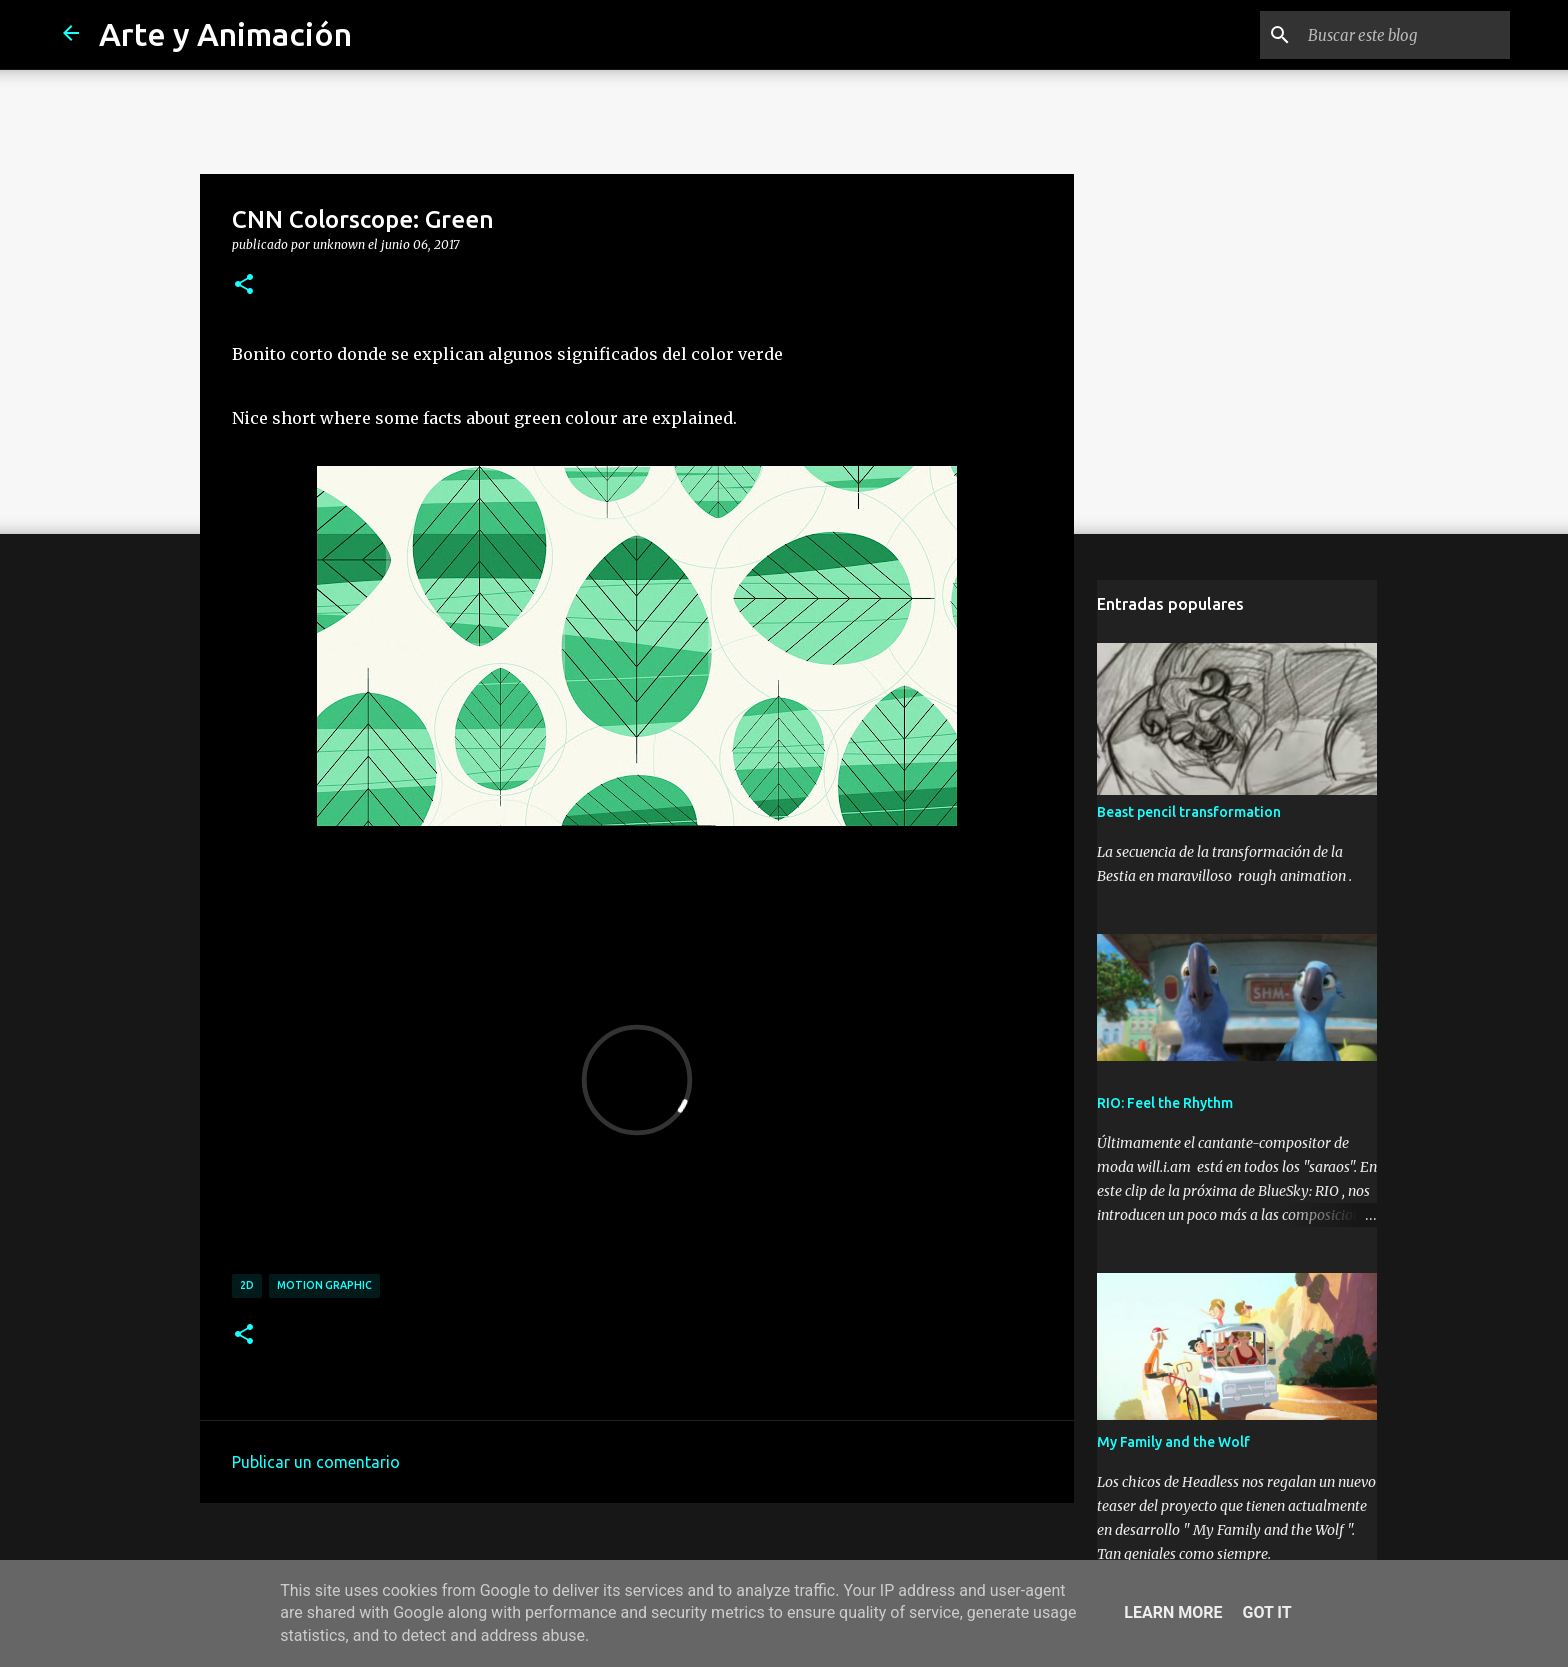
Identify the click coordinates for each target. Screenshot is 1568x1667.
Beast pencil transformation (1189, 812)
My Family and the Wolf (1173, 1442)
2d (247, 1285)
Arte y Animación (225, 34)
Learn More (1173, 1612)
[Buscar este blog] (1405, 35)
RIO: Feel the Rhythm (1165, 1103)
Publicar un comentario (316, 1462)
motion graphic (324, 1285)
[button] (244, 285)
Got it (1266, 1612)
